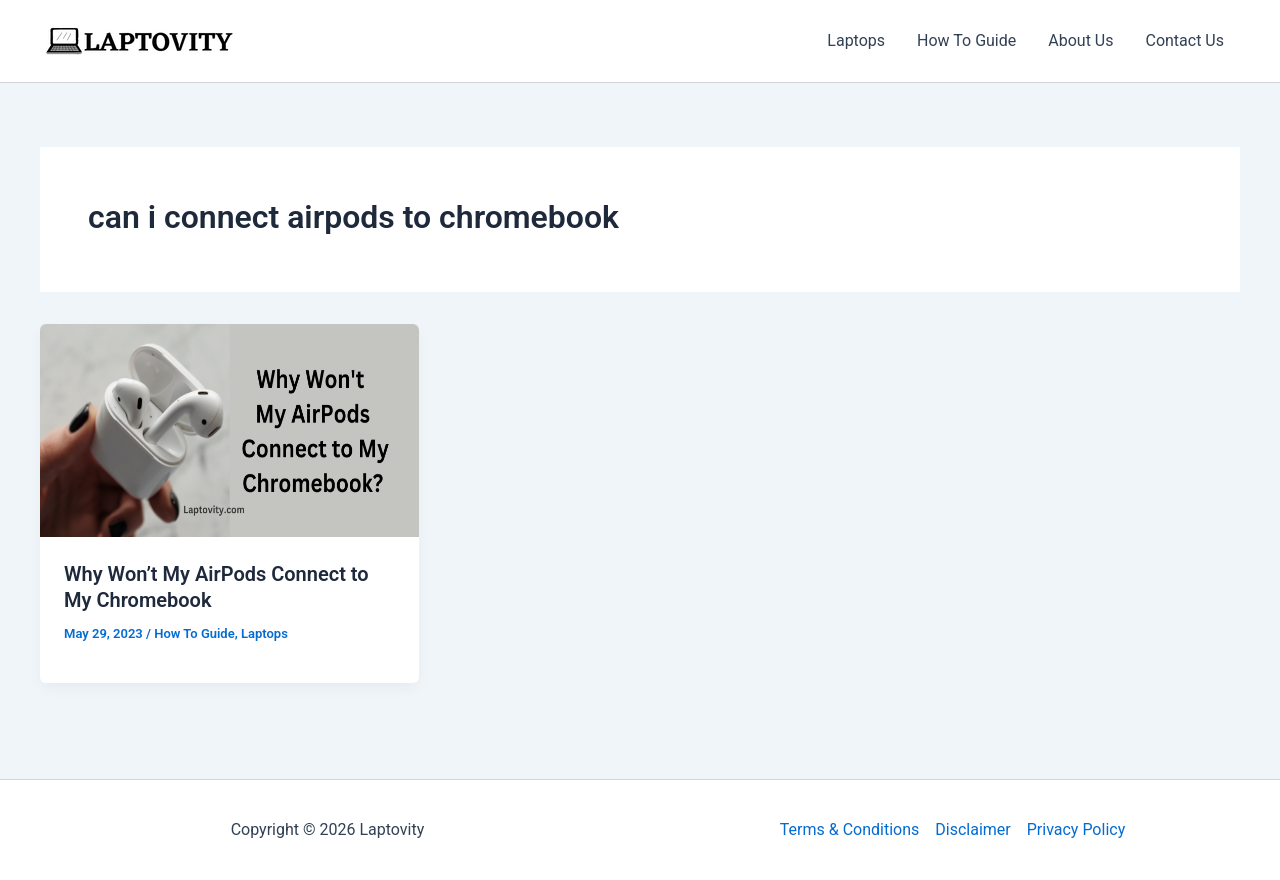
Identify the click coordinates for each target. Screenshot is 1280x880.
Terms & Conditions (850, 829)
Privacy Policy (1076, 829)
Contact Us (1184, 40)
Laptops (856, 40)
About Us (1080, 40)
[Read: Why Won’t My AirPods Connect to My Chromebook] (229, 429)
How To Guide (966, 40)
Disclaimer (972, 829)
